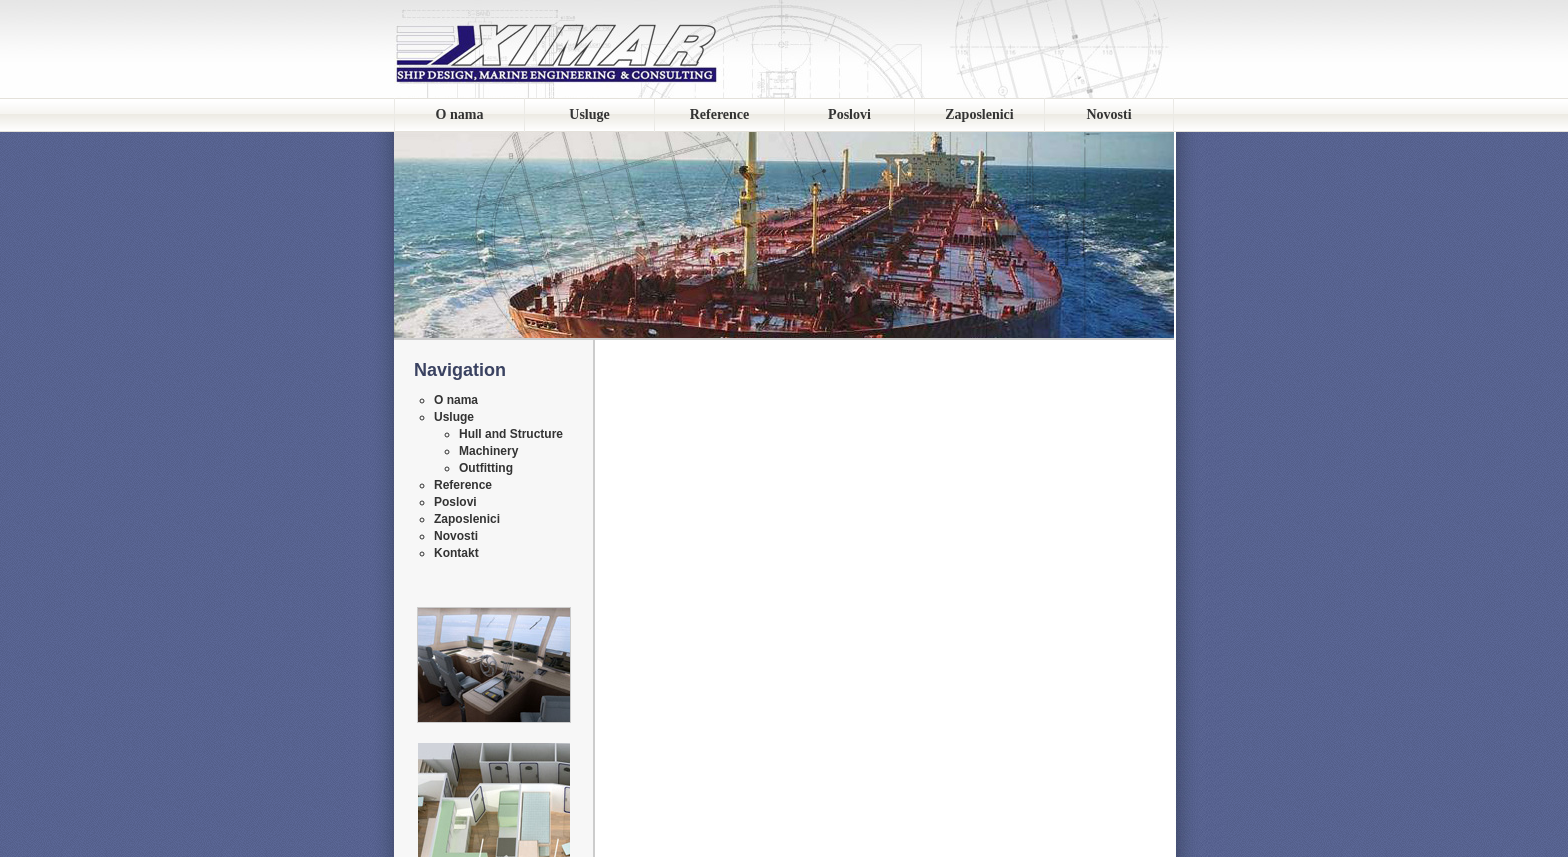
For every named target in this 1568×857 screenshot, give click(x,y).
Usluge (589, 114)
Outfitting (486, 468)
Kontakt (456, 553)
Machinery (488, 451)
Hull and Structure (511, 434)
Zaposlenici (979, 114)
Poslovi (849, 114)
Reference (720, 114)
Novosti (1108, 114)
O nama (460, 114)
